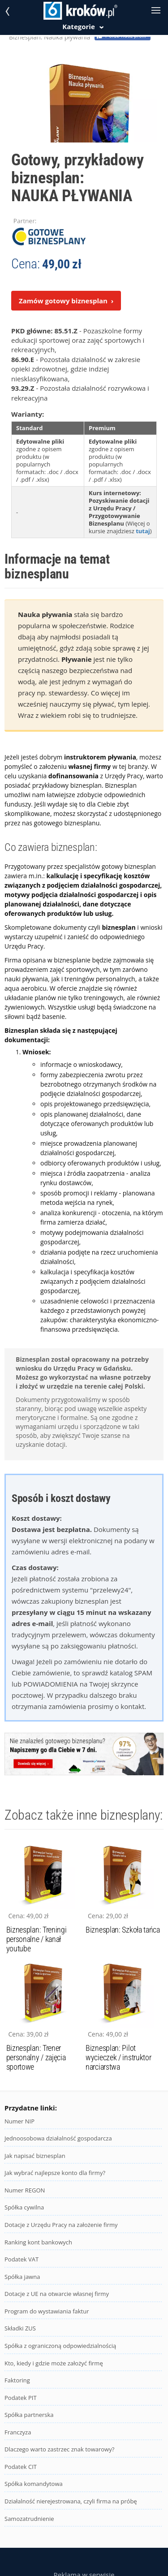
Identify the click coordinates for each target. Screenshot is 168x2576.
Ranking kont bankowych (38, 2242)
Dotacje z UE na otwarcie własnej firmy (56, 2294)
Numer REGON (24, 2190)
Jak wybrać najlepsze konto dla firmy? (54, 2173)
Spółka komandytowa (33, 2484)
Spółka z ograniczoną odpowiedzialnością (60, 2346)
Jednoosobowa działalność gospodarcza (58, 2138)
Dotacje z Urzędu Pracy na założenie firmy (61, 2225)
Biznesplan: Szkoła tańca (123, 1929)
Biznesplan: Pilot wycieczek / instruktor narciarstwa (118, 2057)
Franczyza (17, 2432)
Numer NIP (19, 2121)
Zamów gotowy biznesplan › (66, 300)
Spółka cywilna (24, 2207)
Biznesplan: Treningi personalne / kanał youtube (36, 1939)
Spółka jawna (22, 2277)
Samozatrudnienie (29, 2519)
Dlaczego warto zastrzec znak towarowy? (59, 2449)
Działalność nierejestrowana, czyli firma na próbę (70, 2501)
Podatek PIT (20, 2398)
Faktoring (17, 2380)
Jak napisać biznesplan (34, 2156)
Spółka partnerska (29, 2415)
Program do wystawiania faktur (46, 2311)
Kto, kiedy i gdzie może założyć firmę (53, 2363)
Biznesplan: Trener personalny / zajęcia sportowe (36, 2057)
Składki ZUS (20, 2328)
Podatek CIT (20, 2467)
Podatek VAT (21, 2259)
